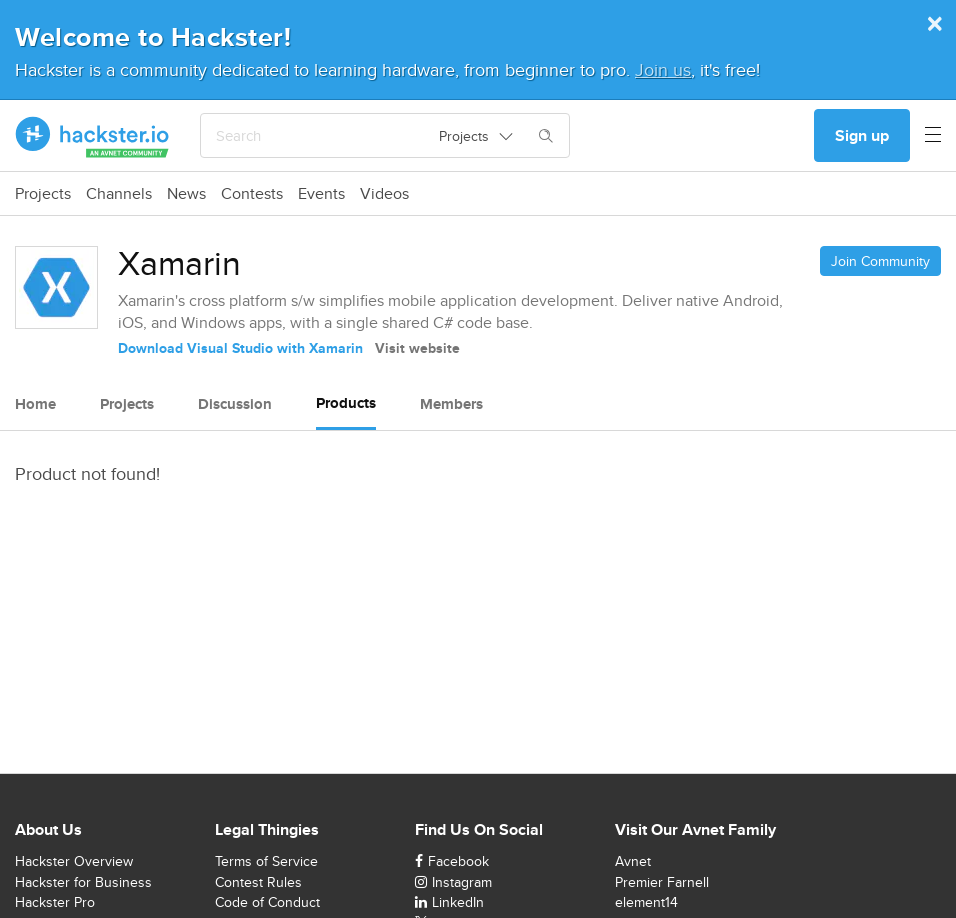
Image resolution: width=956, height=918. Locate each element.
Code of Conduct (267, 902)
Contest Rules (258, 882)
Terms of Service (266, 861)
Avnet (633, 861)
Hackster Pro (55, 902)
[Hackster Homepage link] (92, 136)
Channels (119, 194)
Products (346, 403)
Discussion (235, 404)
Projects (43, 194)
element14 (646, 902)
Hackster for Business (83, 882)
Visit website (417, 348)
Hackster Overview (74, 861)
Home (35, 404)
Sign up (862, 135)
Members (451, 404)
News (186, 194)
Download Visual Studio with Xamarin (240, 348)
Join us (663, 69)
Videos (384, 194)
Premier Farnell (662, 882)
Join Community (880, 261)
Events (321, 194)
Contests (252, 194)
